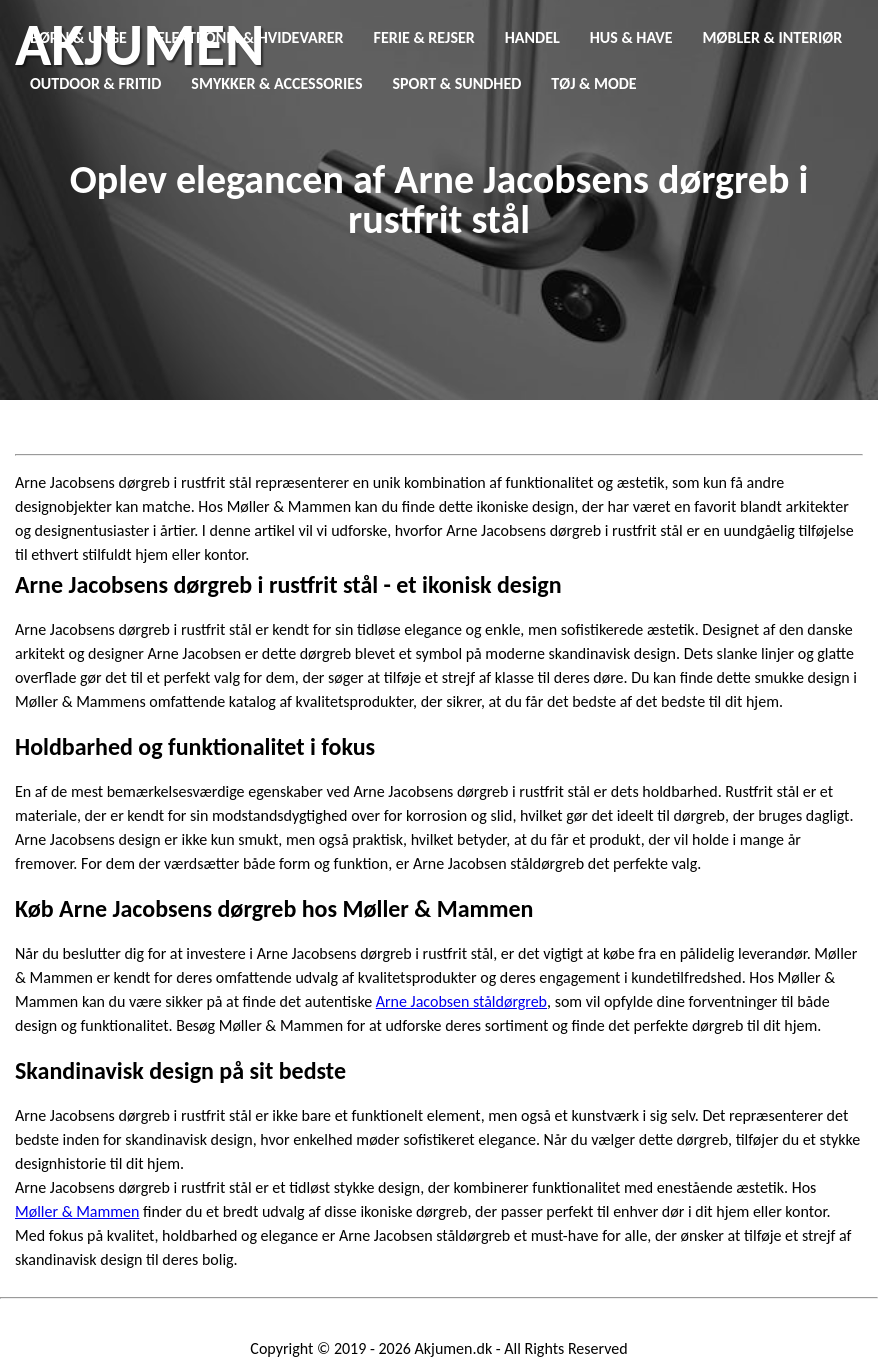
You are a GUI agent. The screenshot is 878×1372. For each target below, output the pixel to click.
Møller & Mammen (77, 1211)
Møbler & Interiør (773, 37)
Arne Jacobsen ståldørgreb (461, 1001)
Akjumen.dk (454, 1348)
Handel (532, 37)
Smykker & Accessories (276, 83)
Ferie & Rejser (424, 37)
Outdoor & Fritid (95, 83)
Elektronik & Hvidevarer (250, 37)
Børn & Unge (78, 37)
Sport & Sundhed (457, 83)
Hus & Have (631, 37)
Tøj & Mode (593, 83)
